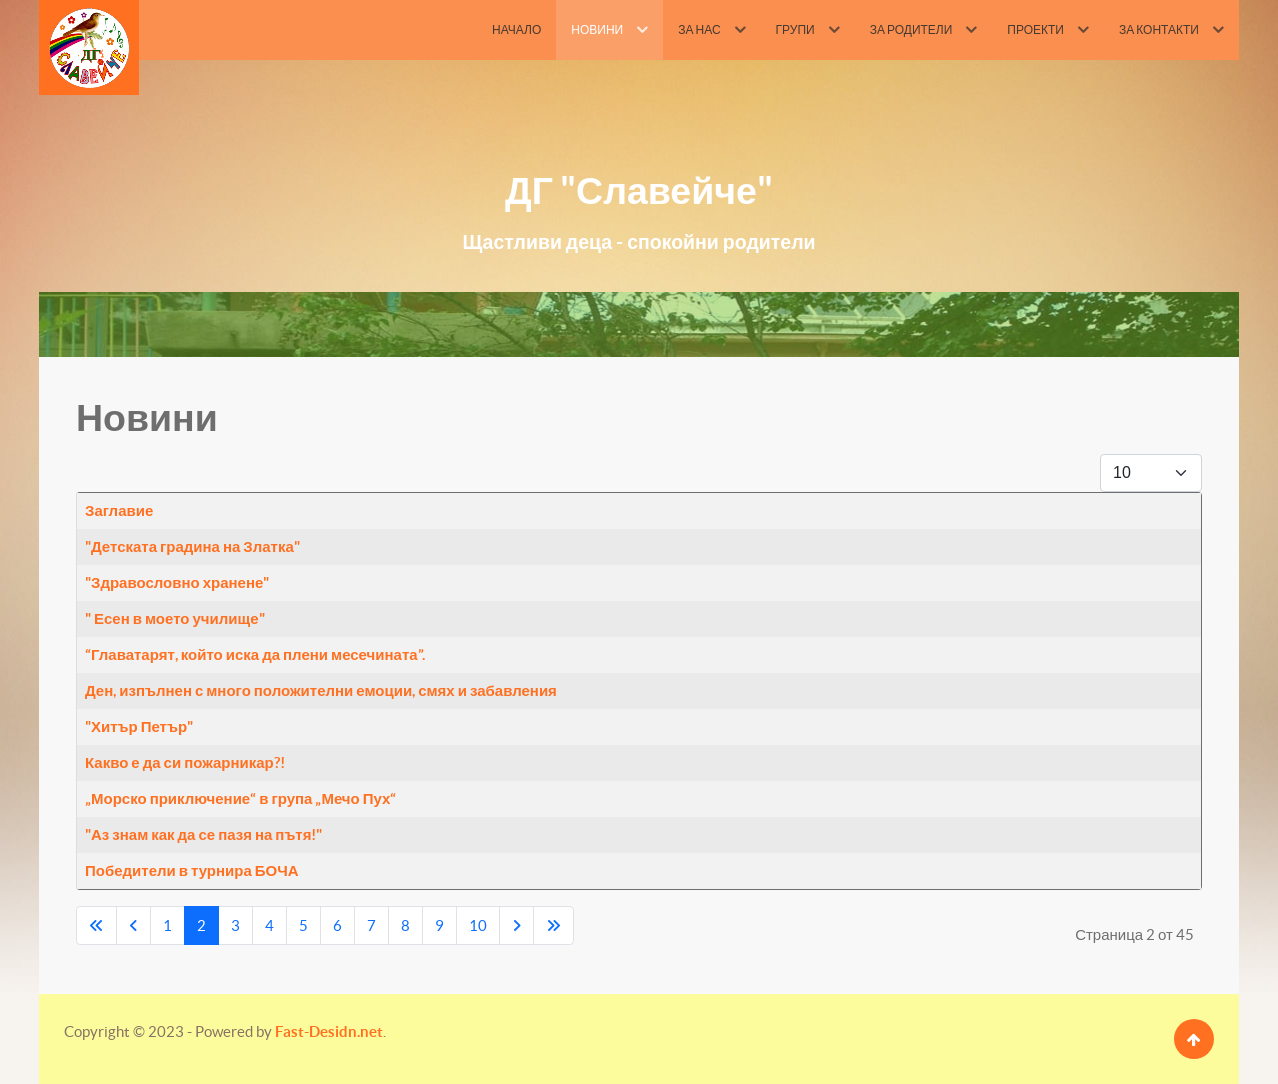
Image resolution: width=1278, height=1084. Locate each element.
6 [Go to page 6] (337, 925)
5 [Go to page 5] (303, 925)
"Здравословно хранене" (177, 582)
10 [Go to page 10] (478, 925)
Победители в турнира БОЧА (192, 870)
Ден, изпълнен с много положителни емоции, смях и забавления (321, 690)
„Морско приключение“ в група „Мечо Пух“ (240, 798)
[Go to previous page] (133, 925)
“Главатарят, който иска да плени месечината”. (255, 654)
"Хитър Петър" (139, 726)
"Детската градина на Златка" (192, 546)
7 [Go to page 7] (371, 925)
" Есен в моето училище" (175, 618)
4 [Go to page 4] (269, 925)
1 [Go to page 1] (167, 925)
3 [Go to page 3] (235, 925)
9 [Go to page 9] (439, 925)
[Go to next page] (516, 925)
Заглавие (119, 510)
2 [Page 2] (201, 925)
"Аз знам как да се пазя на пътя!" (203, 834)
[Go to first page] (96, 925)
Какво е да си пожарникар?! (185, 762)
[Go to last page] (553, 925)
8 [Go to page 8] (405, 925)
